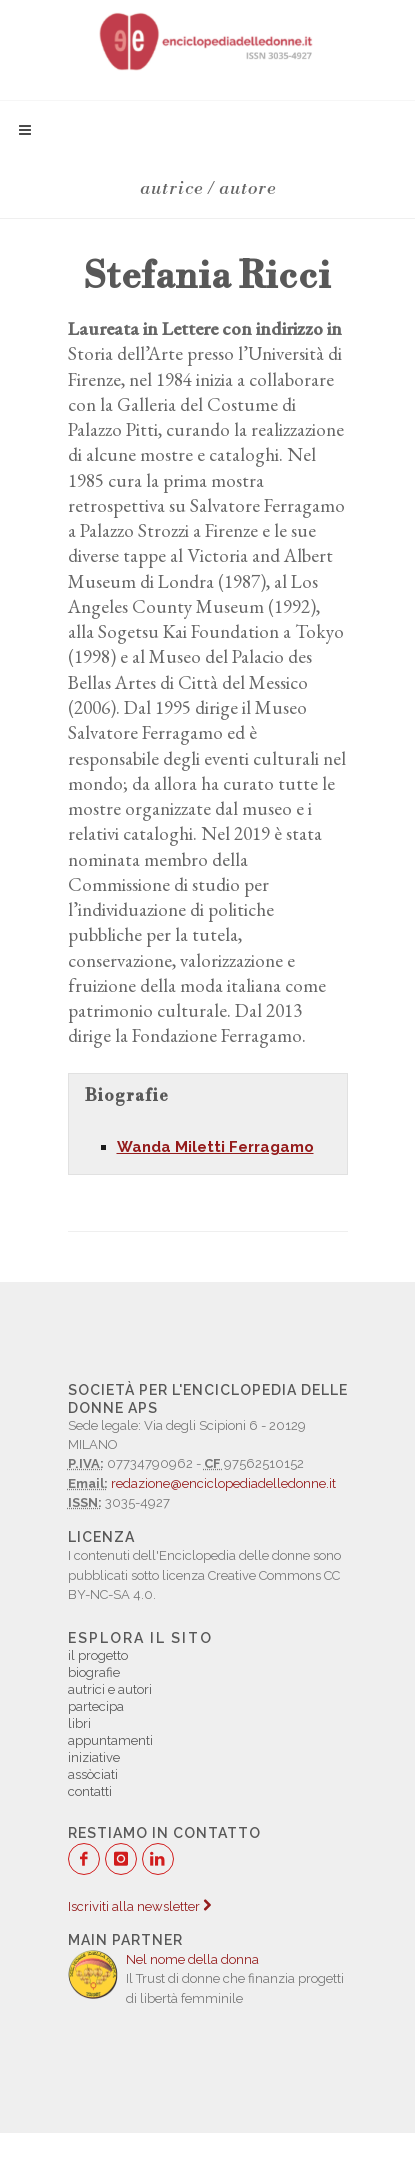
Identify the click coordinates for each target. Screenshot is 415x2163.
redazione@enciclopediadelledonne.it (223, 1483)
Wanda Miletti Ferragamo (215, 1147)
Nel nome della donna (192, 1959)
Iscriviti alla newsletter (139, 1906)
